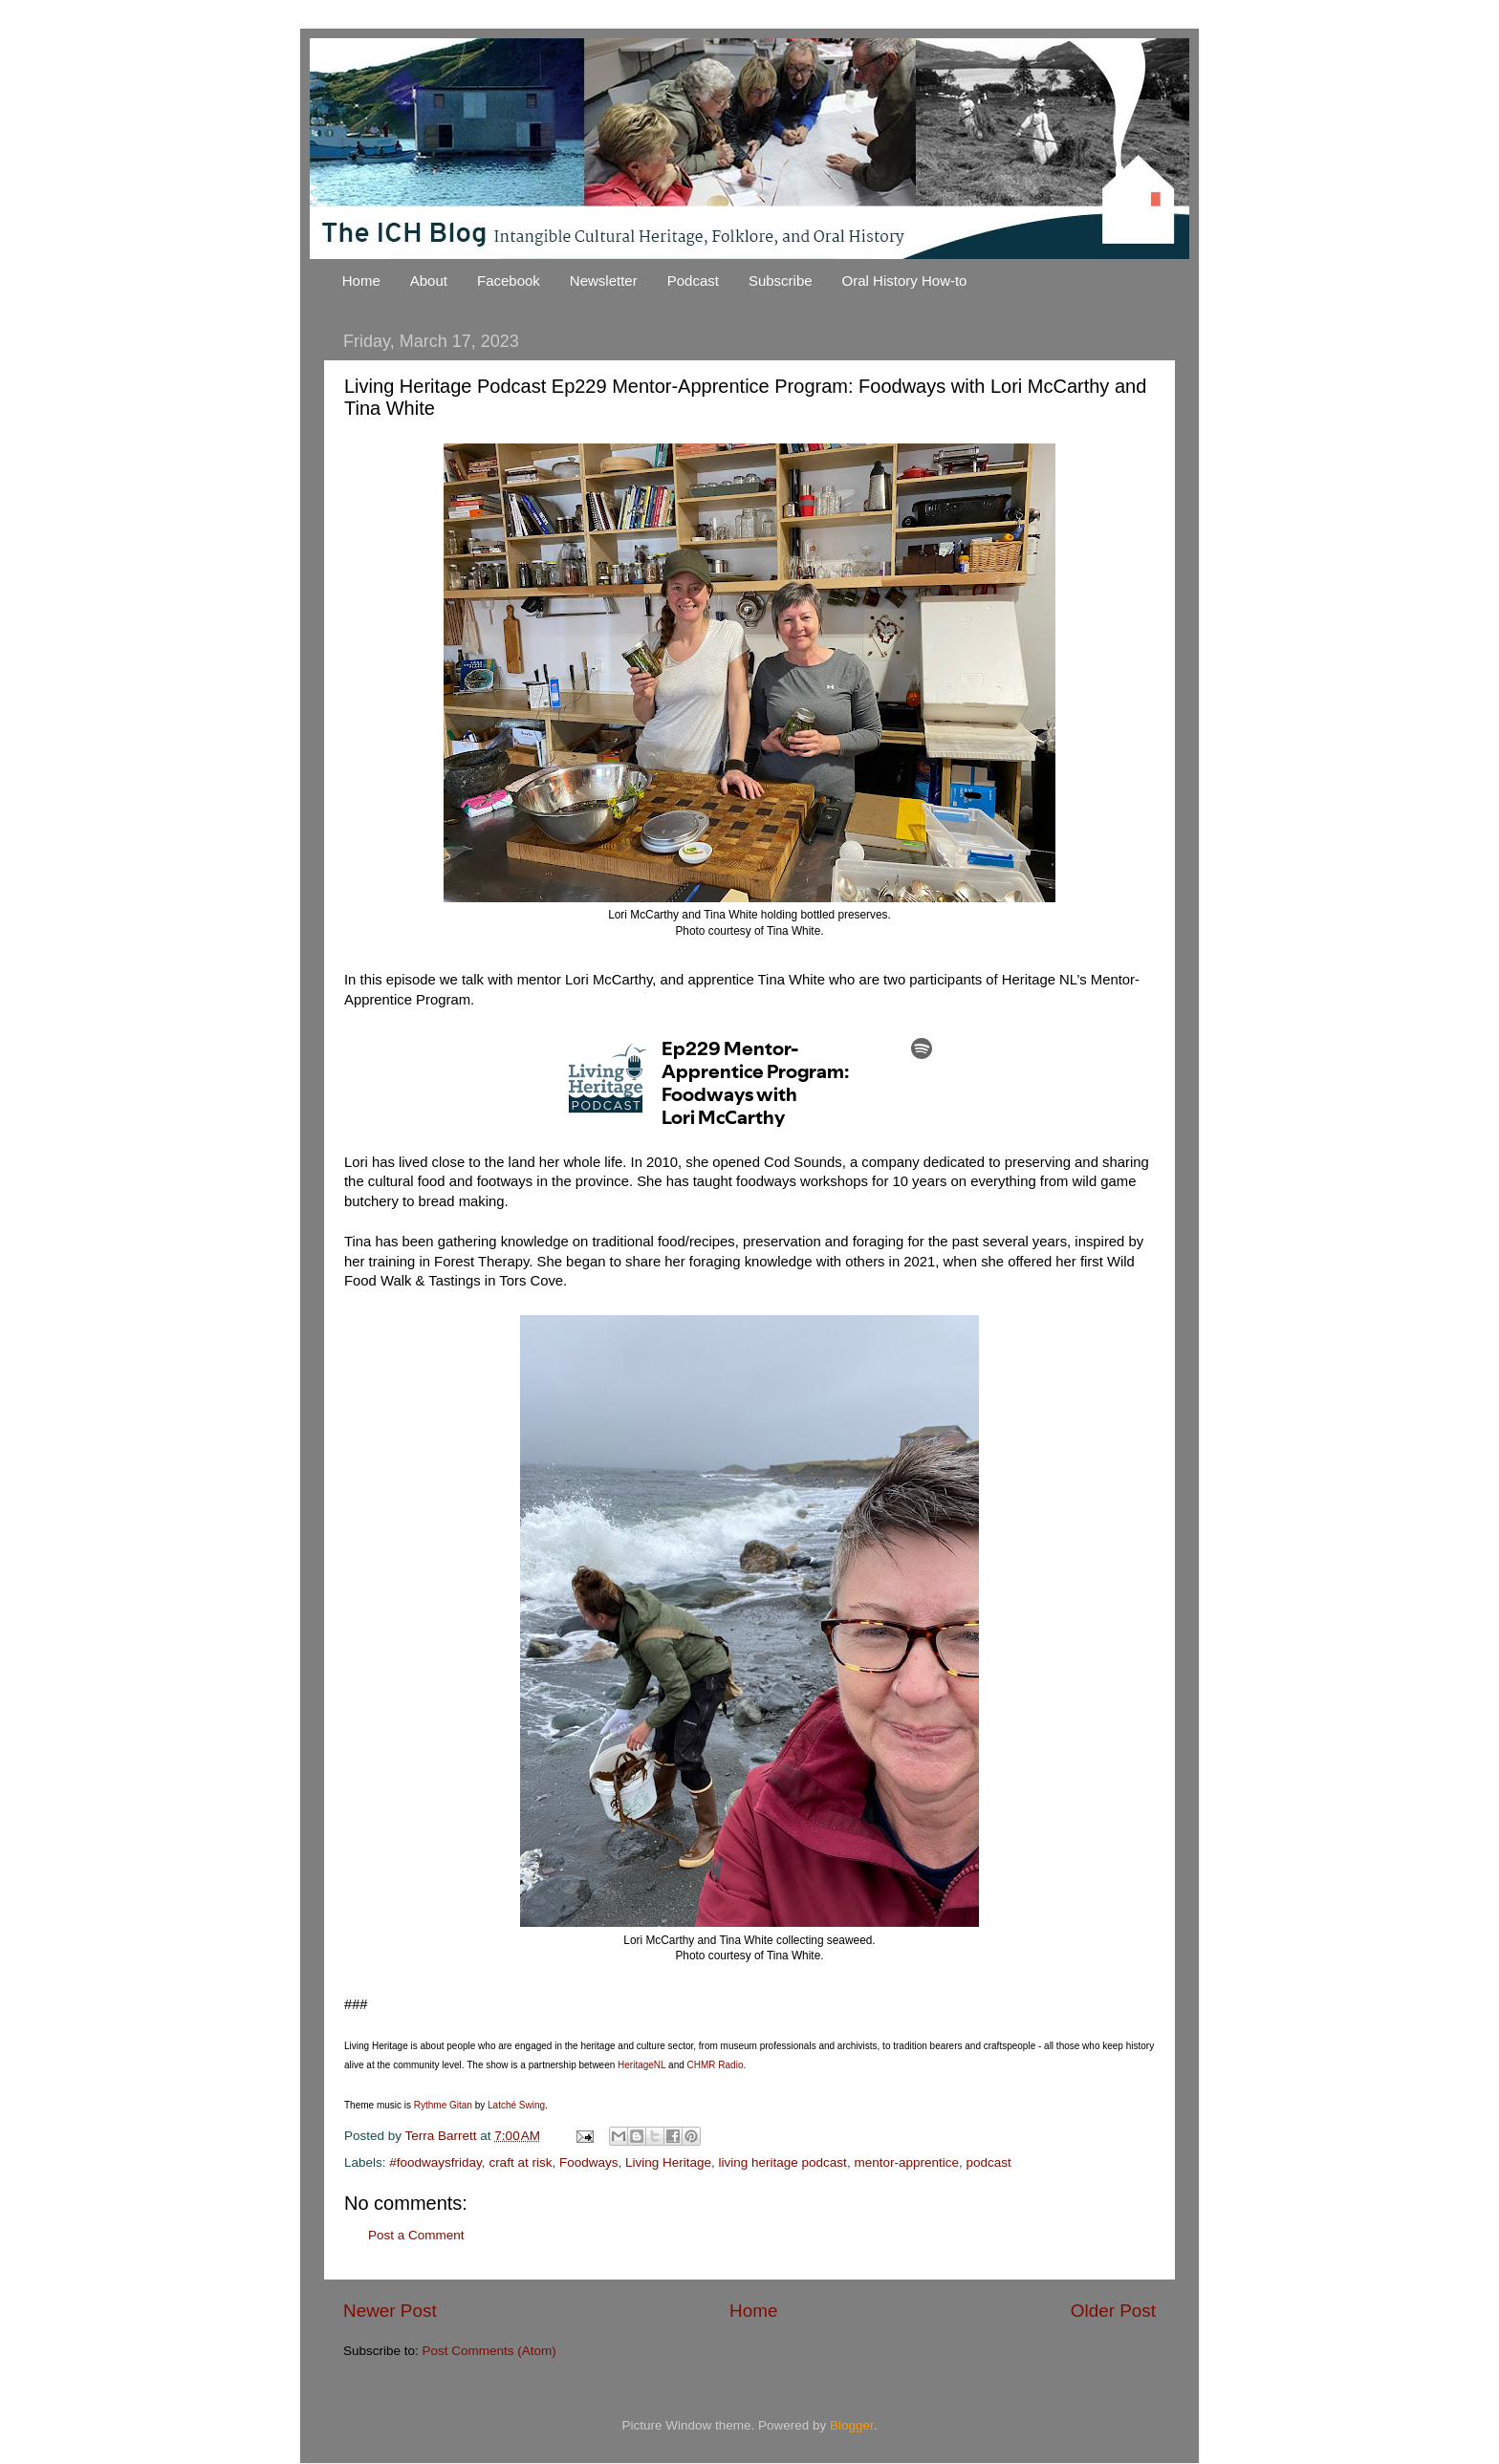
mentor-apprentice (906, 2162)
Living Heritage (668, 2162)
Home (361, 280)
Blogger (852, 2425)
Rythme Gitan (441, 2105)
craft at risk (520, 2162)
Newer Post (390, 2311)
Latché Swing (515, 2105)
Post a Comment (416, 2235)
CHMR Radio (714, 2065)
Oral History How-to (904, 280)
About (428, 280)
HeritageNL (640, 2065)
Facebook (508, 280)
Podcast (693, 280)
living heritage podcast (783, 2162)
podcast (988, 2162)
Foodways (589, 2162)
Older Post (1113, 2311)
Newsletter (604, 280)
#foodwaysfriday (435, 2162)
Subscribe (781, 280)
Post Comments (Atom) (489, 2351)
